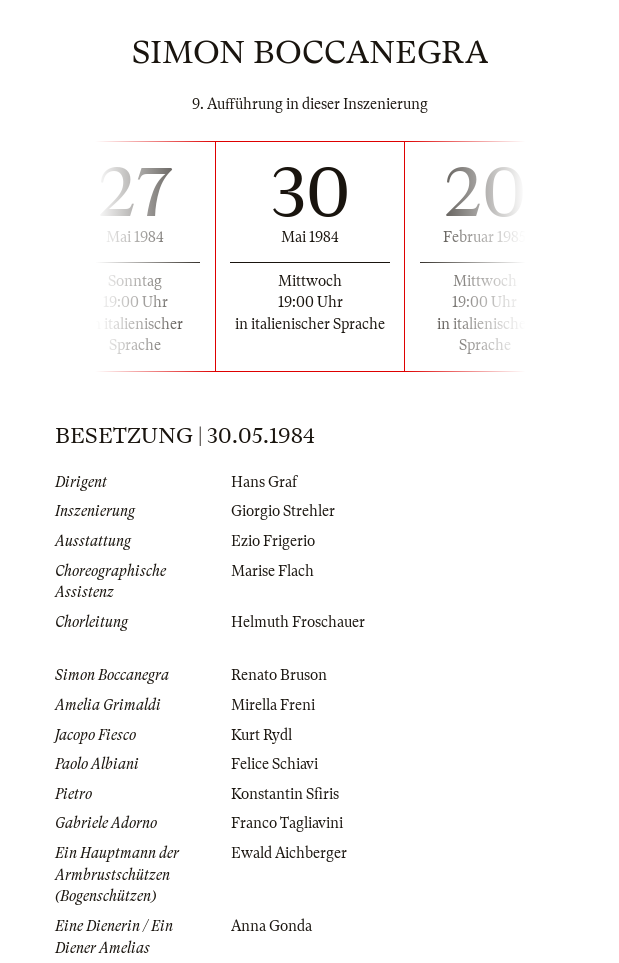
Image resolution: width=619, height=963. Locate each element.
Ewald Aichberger (289, 853)
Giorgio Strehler (283, 511)
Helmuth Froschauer (298, 622)
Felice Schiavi (274, 764)
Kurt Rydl (261, 735)
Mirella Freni (273, 705)
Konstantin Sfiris (285, 794)
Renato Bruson (279, 675)
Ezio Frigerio (273, 541)
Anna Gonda (271, 926)
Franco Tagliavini (287, 823)
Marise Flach (272, 571)
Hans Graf (264, 482)
